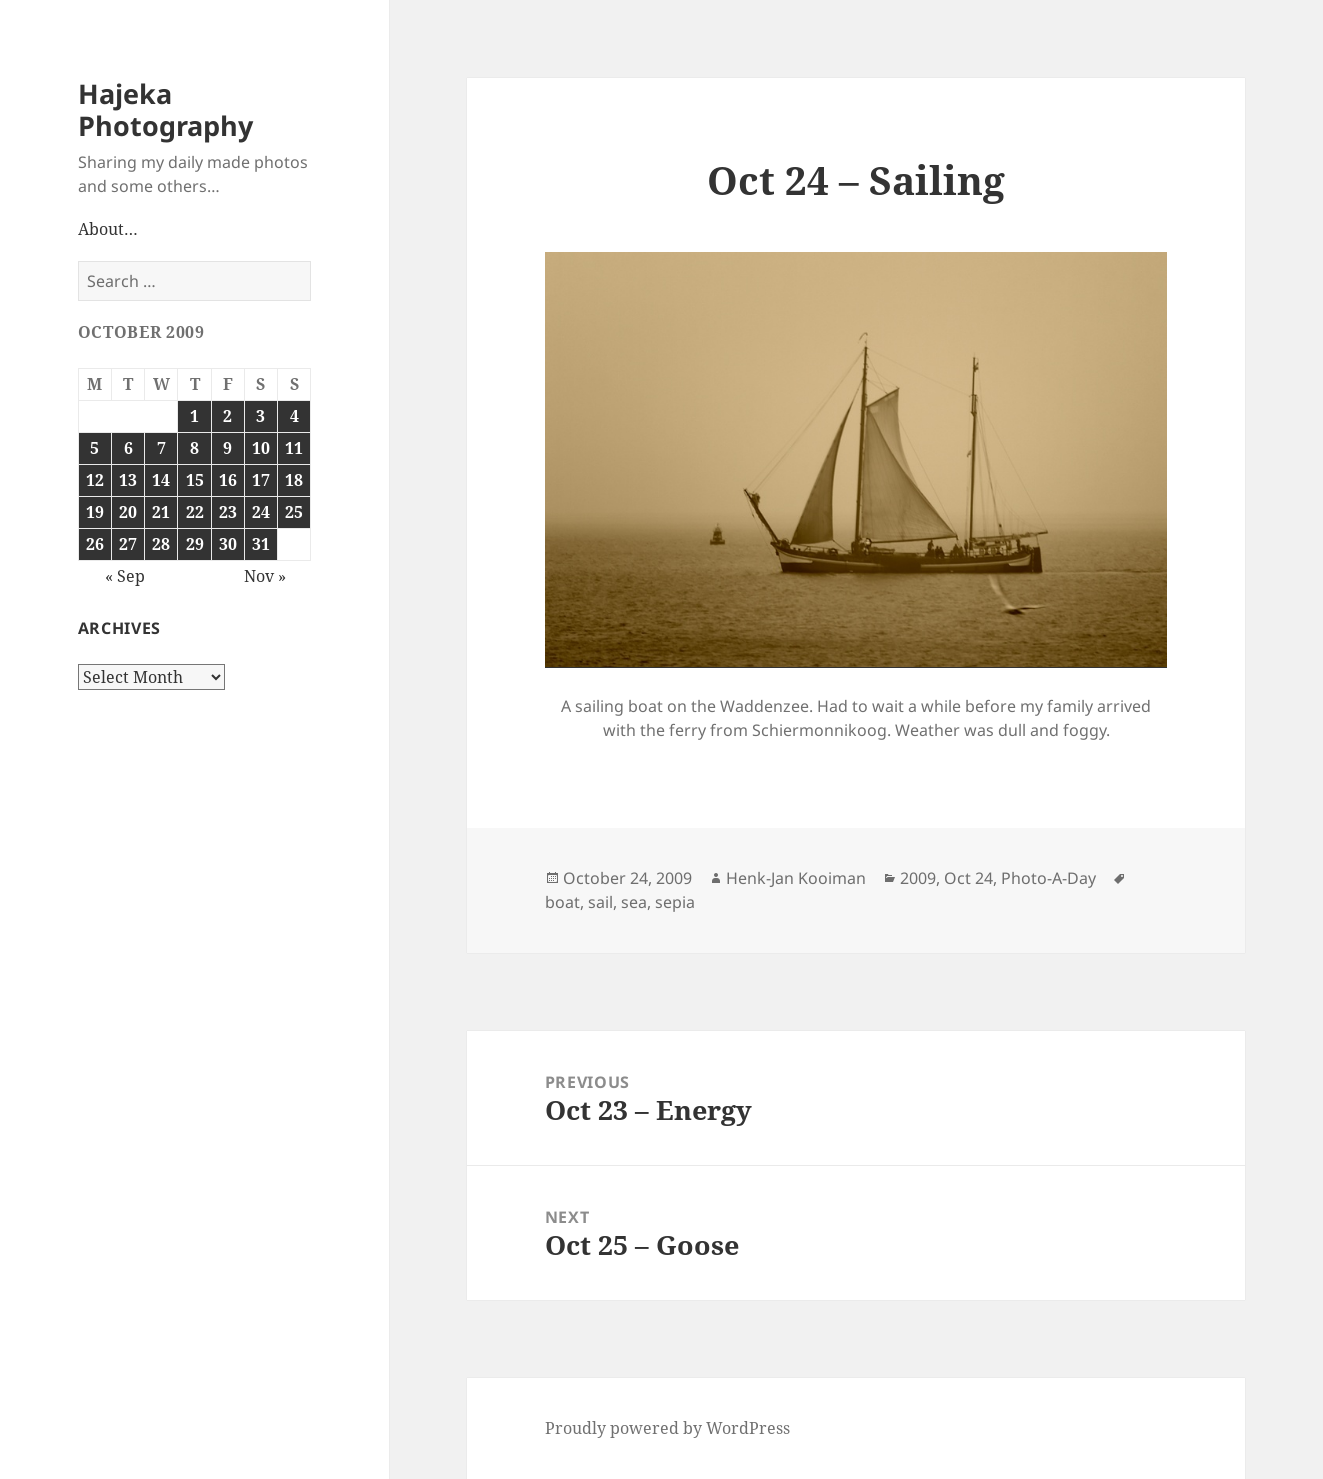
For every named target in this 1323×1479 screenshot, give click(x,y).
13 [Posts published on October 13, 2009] (128, 480)
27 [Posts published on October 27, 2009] (128, 544)
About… (108, 229)
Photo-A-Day (1048, 878)
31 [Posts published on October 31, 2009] (261, 544)
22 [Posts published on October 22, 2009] (195, 512)
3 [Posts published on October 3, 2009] (260, 416)
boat (562, 902)
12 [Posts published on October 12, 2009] (95, 480)
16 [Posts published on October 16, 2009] (228, 480)
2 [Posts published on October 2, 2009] (227, 416)
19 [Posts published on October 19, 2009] (95, 512)
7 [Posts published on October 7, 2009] (161, 448)
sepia (675, 902)
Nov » (265, 576)
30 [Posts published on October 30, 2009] (228, 544)
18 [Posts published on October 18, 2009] (294, 480)
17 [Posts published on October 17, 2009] (261, 480)
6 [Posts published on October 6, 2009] (128, 448)
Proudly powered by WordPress (667, 1428)
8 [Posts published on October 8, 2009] (194, 448)
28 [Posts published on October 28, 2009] (161, 544)
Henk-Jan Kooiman (796, 878)
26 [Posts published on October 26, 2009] (95, 544)
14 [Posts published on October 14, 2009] (161, 480)
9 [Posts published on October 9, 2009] (227, 448)
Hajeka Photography (165, 109)
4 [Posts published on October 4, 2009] (294, 416)
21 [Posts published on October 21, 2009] (161, 512)
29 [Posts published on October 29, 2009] (195, 544)
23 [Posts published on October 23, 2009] (228, 512)
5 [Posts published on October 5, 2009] (94, 448)
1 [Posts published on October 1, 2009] (194, 416)
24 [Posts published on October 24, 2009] (261, 512)
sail (600, 902)
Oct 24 (968, 878)
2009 (918, 878)
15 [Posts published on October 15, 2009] (195, 480)
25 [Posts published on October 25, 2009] (294, 512)
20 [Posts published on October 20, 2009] (128, 512)
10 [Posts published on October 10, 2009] (261, 448)
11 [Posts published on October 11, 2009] (294, 448)
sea (634, 902)
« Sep (125, 576)
